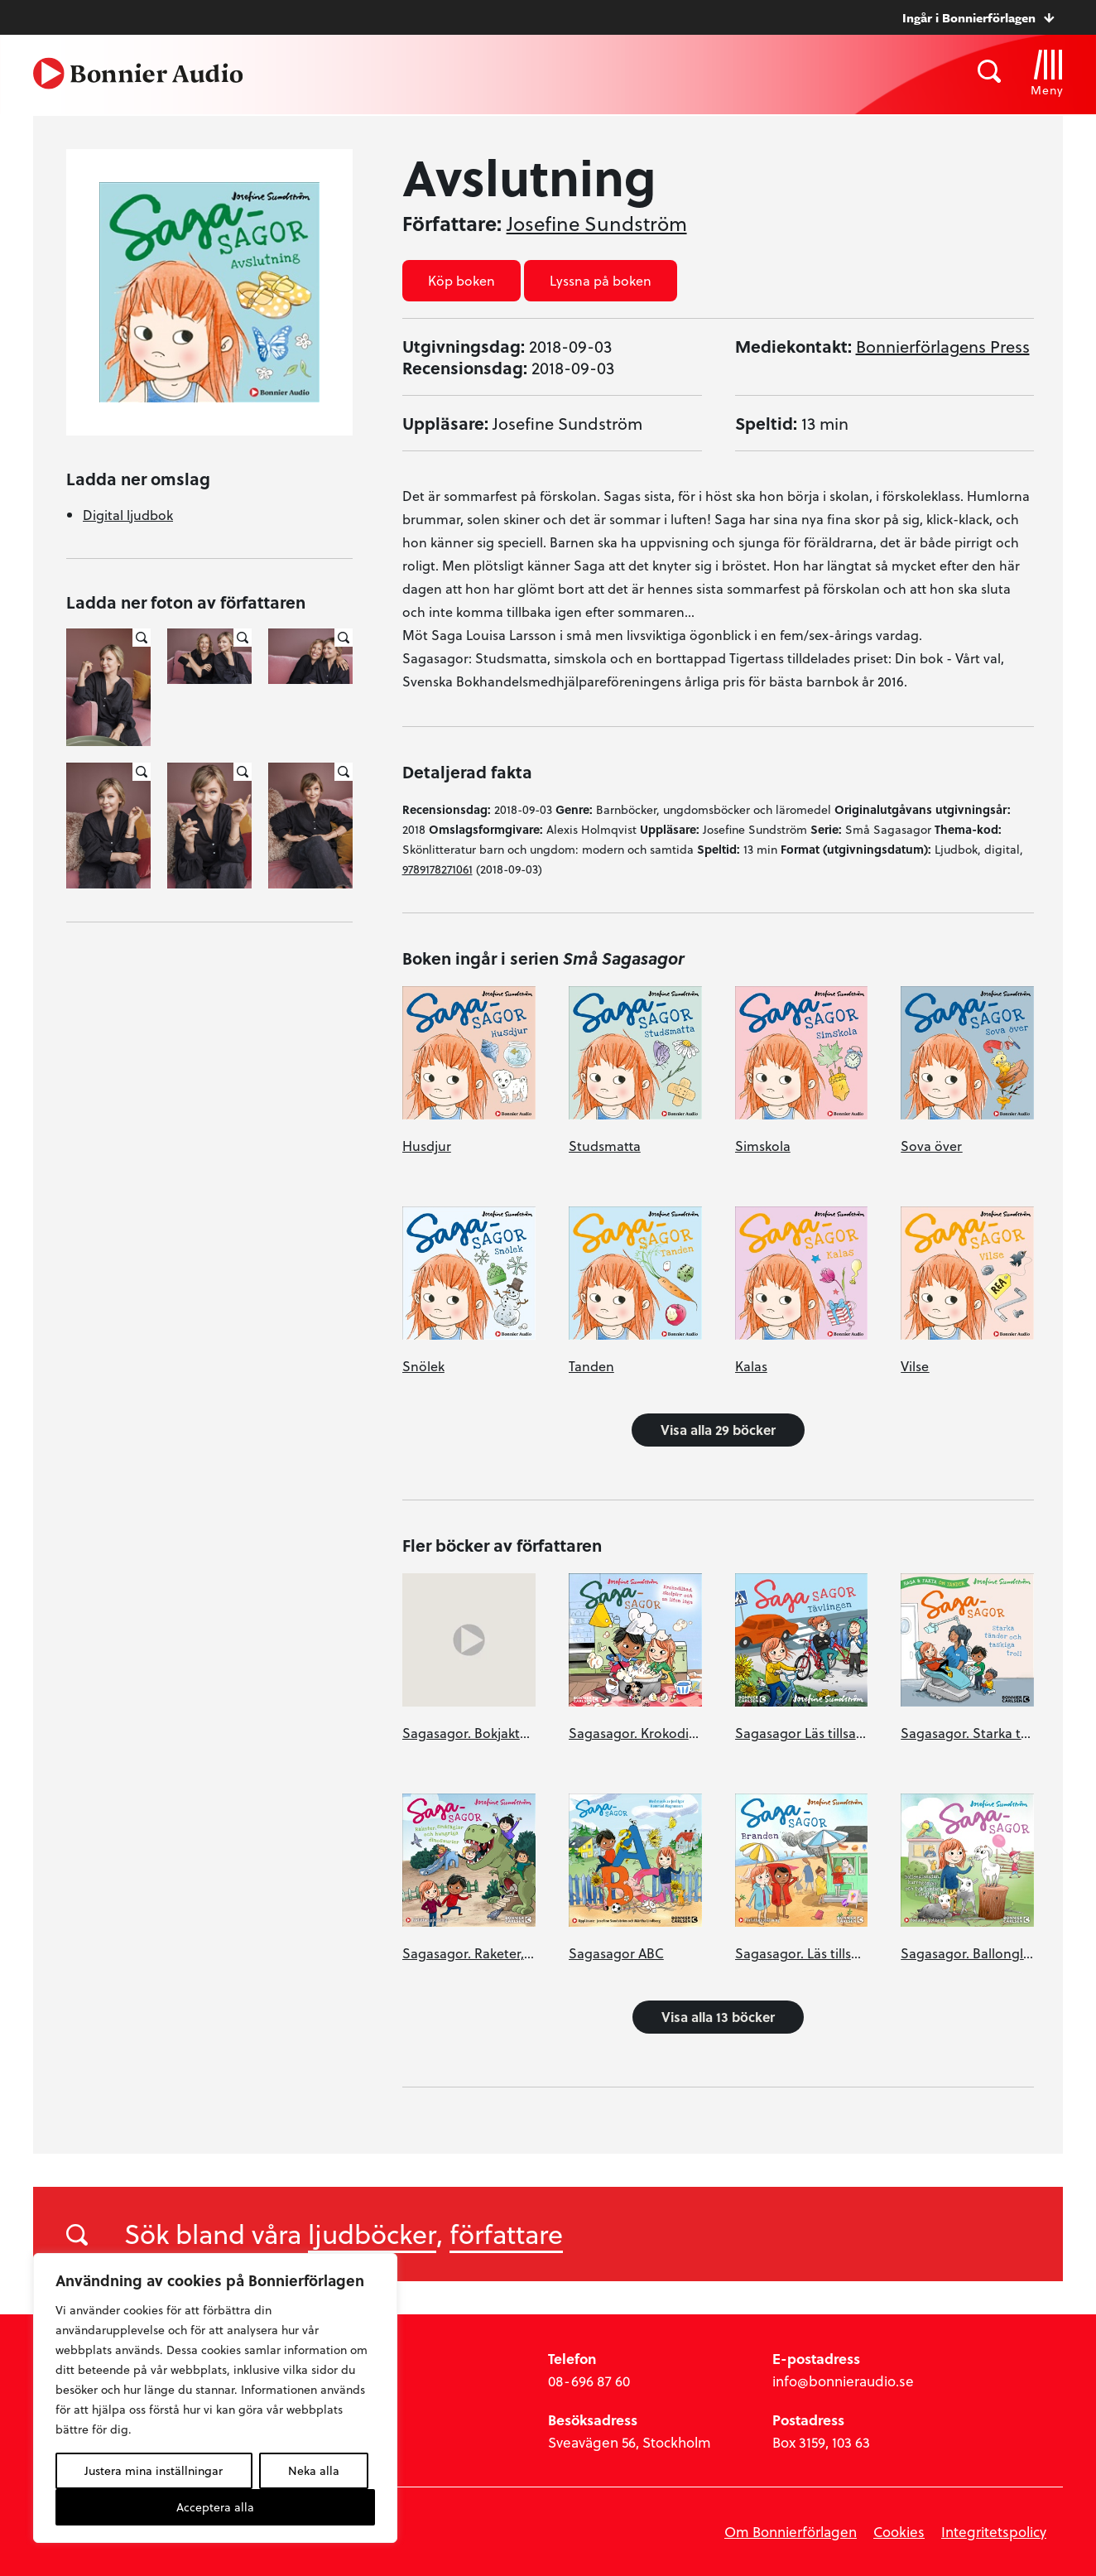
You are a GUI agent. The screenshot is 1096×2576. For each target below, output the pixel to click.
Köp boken (461, 280)
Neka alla (313, 2470)
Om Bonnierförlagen (790, 2531)
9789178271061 (437, 869)
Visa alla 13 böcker (718, 2016)
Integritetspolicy (993, 2531)
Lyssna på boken (600, 280)
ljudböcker (372, 2233)
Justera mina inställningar (153, 2470)
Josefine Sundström (597, 223)
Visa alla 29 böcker (718, 1429)
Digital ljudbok (128, 514)
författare (506, 2233)
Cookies (899, 2531)
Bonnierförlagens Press (943, 346)
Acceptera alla (215, 2507)
